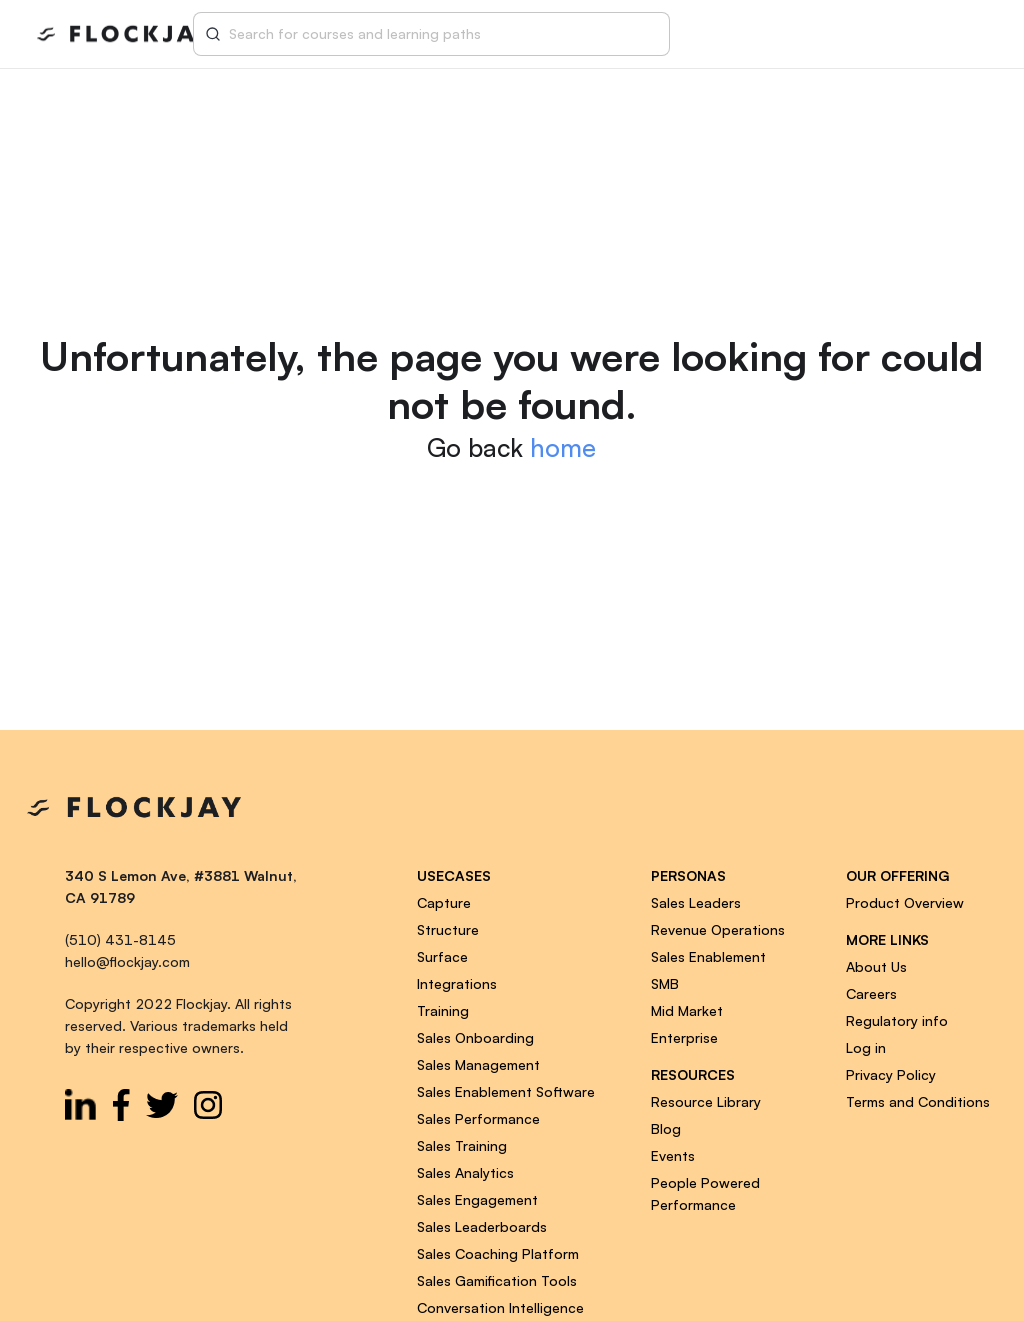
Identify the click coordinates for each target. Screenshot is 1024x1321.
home (563, 447)
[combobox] (444, 34)
